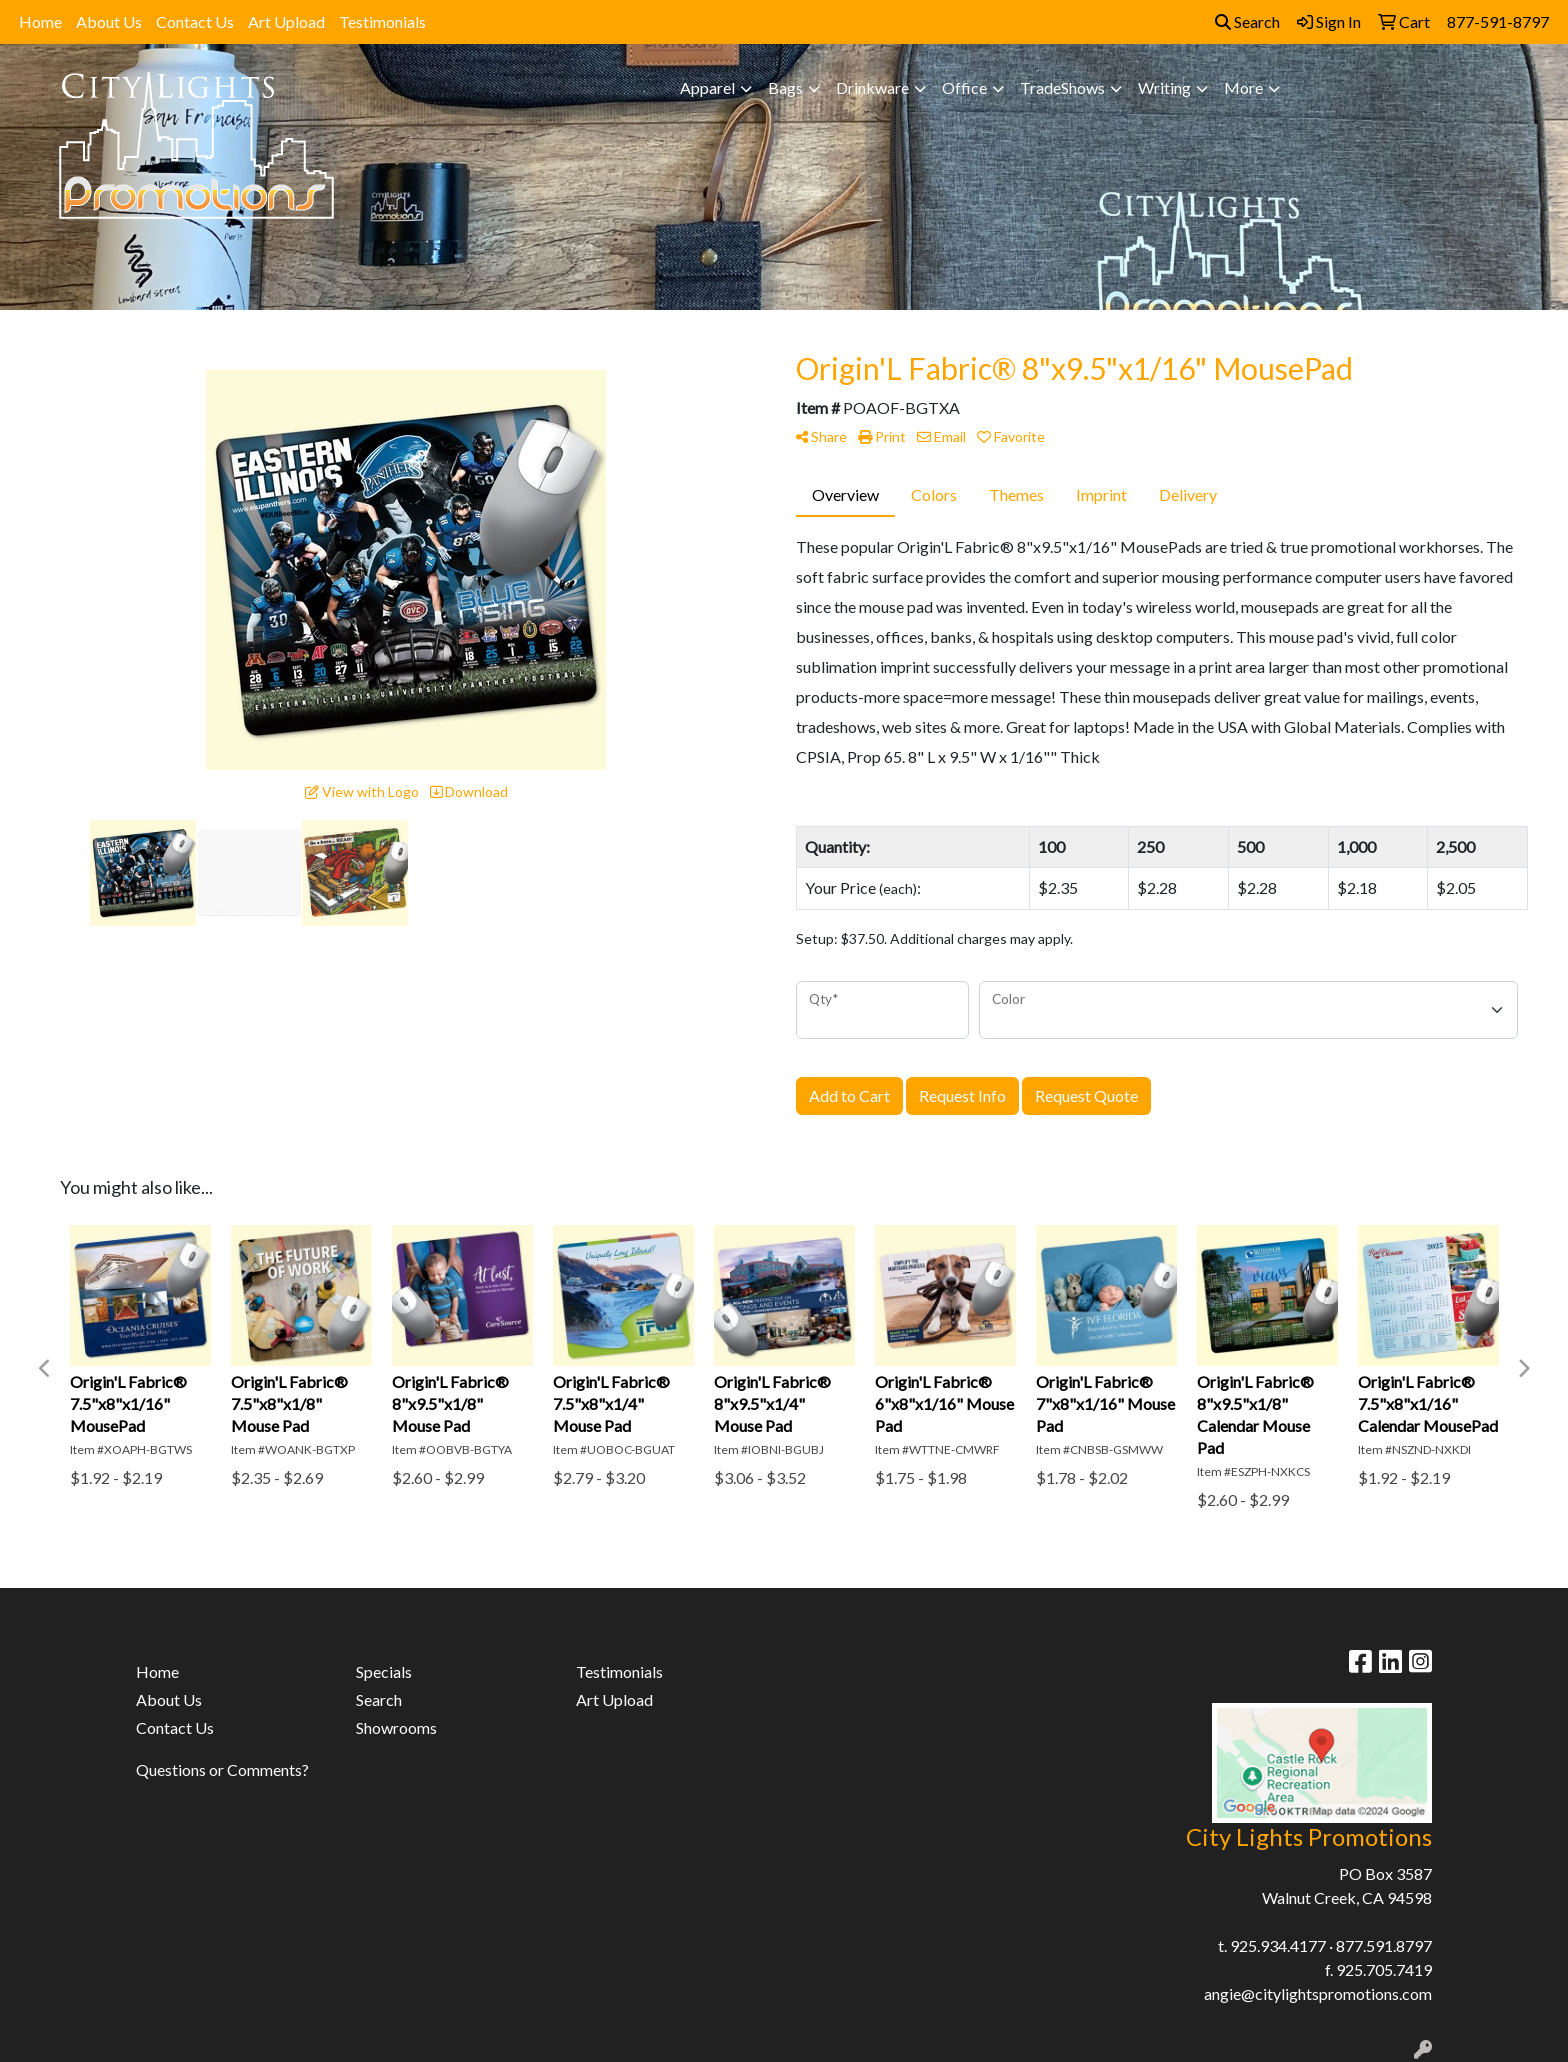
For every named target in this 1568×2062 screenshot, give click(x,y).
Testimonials (382, 21)
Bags (785, 87)
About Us (109, 21)
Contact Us (195, 21)
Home (40, 21)
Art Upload (286, 21)
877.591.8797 (1384, 1945)
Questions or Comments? (222, 1769)
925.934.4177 (1278, 1945)
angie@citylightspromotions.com (1318, 1993)
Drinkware (872, 87)
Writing (1164, 87)
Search (1247, 21)
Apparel (707, 87)
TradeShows (1062, 87)
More (1243, 87)
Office (964, 87)
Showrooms (396, 1727)
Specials (384, 1671)
